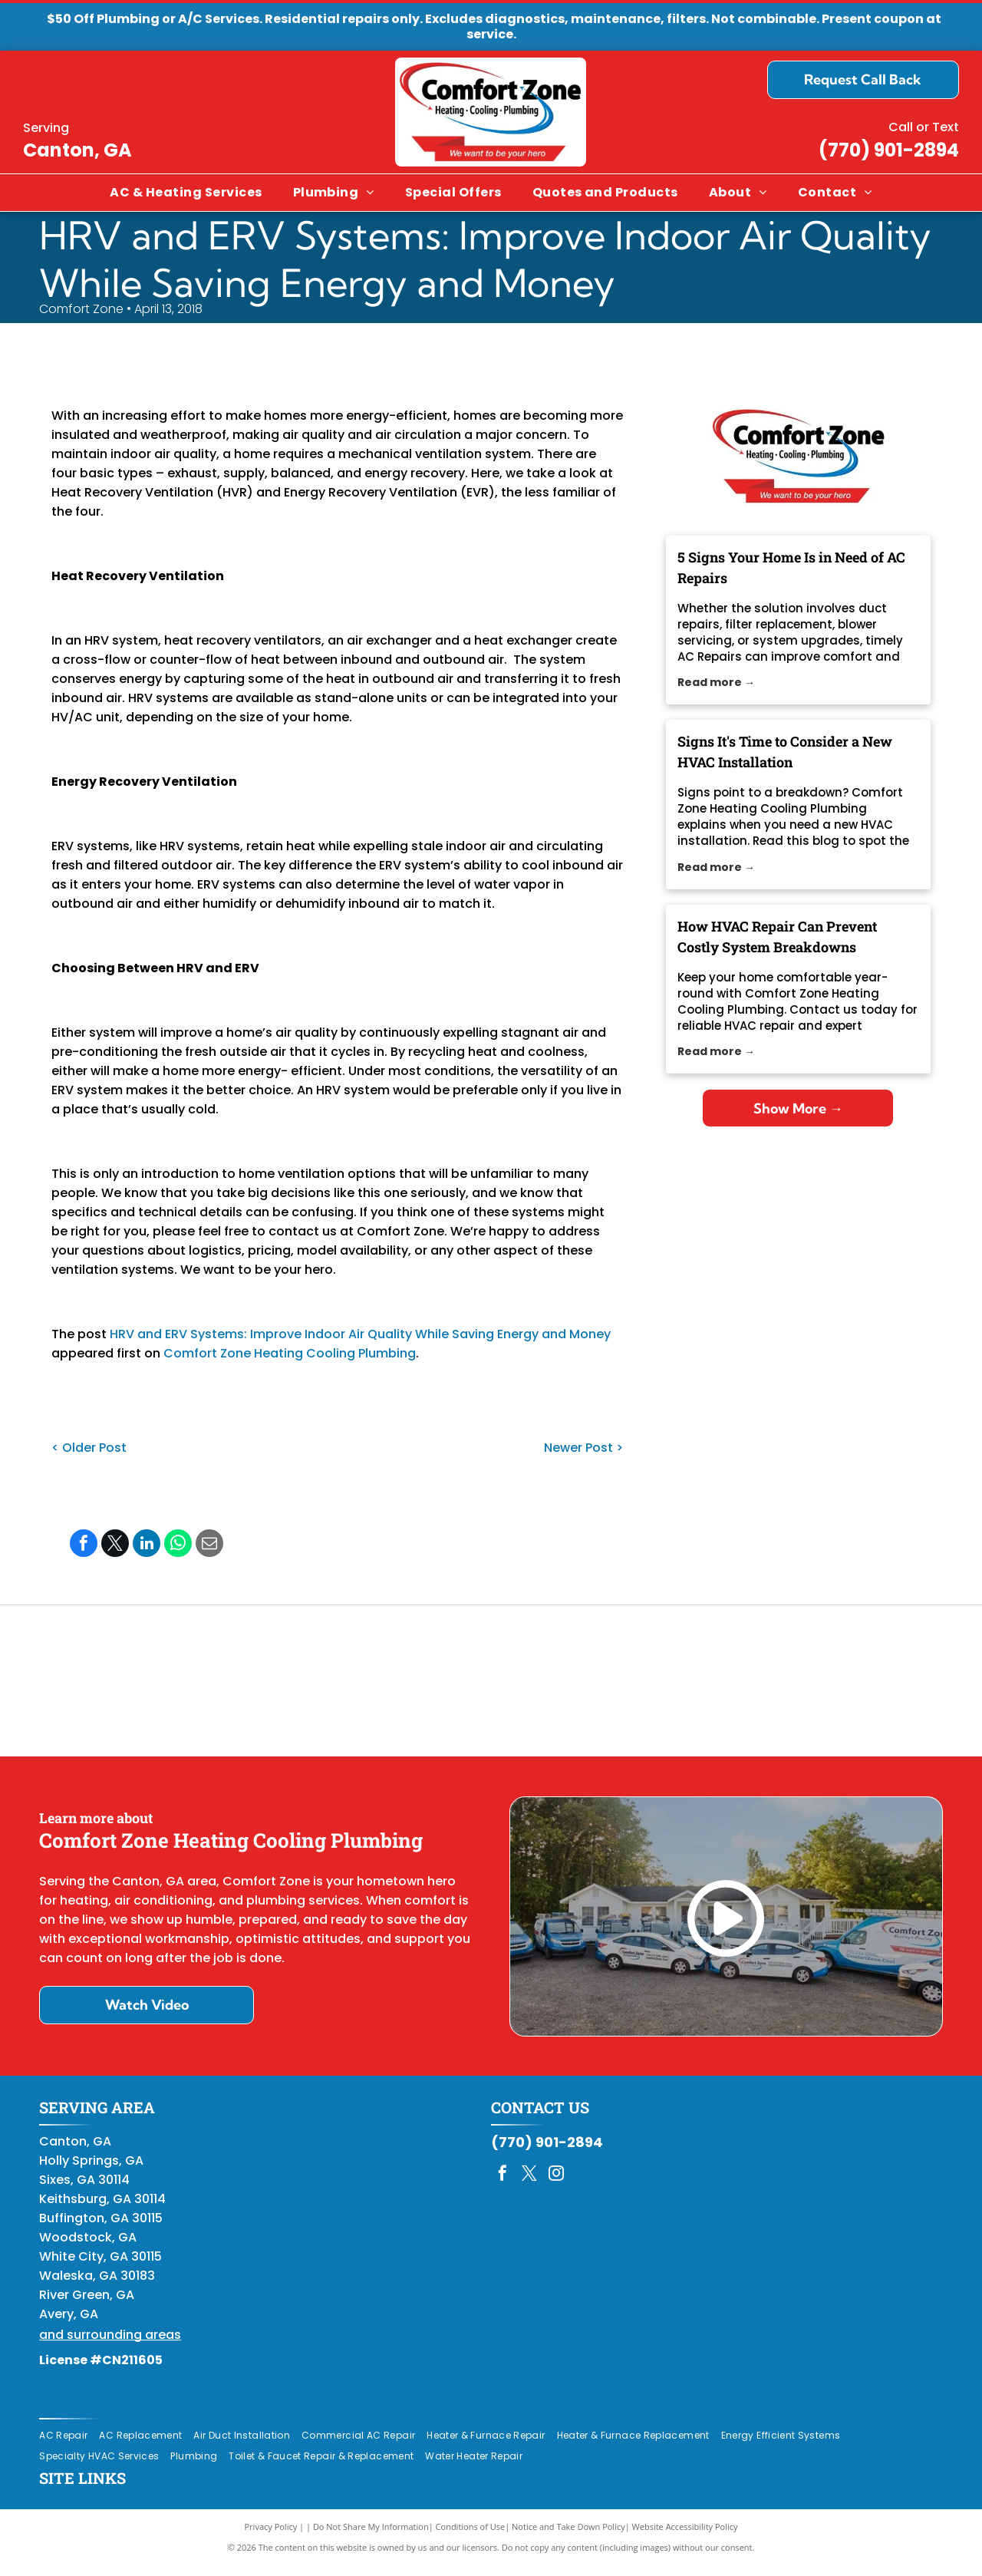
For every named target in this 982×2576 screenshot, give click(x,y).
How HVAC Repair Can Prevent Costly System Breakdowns (777, 936)
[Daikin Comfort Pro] (491, 1686)
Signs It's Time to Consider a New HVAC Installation (784, 751)
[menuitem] (185, 193)
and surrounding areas (110, 2344)
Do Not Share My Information (371, 2537)
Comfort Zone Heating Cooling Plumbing (289, 1353)
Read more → (716, 682)
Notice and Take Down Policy (568, 2537)
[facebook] (502, 2185)
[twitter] (529, 2185)
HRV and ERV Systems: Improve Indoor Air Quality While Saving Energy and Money (360, 1334)
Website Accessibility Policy (685, 2537)
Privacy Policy (271, 2537)
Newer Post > (583, 1447)
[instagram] (556, 2185)
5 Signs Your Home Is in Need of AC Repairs (791, 567)
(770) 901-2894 (889, 150)
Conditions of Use (471, 2537)
